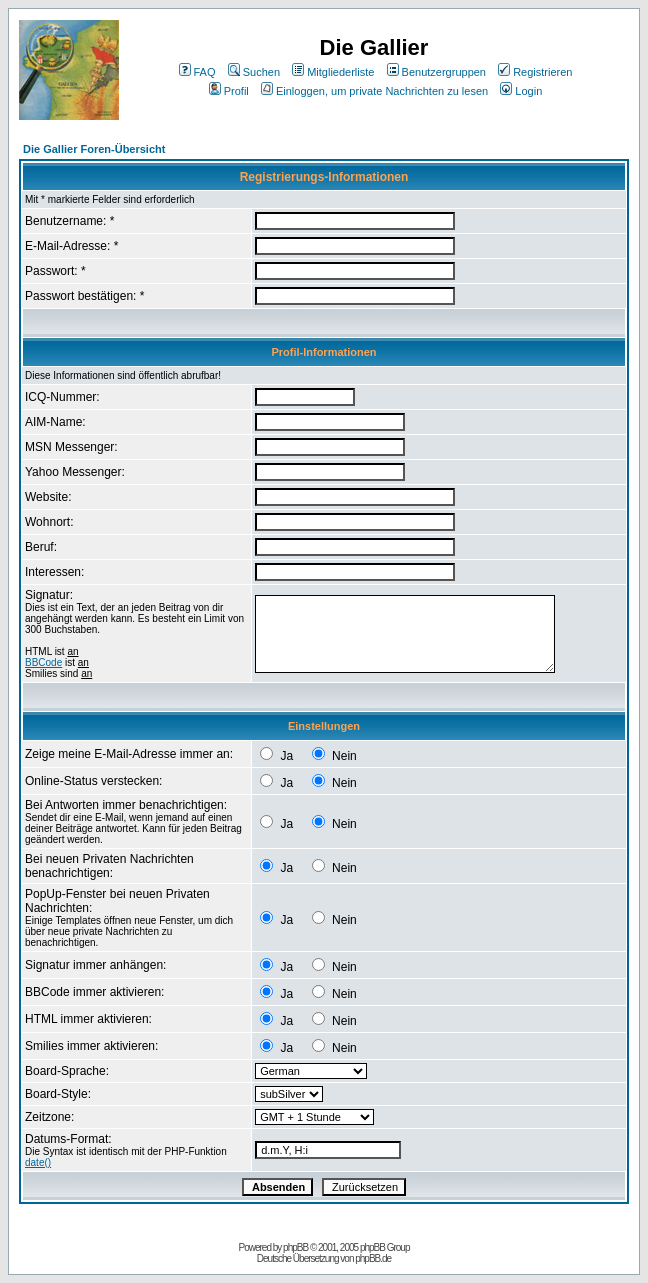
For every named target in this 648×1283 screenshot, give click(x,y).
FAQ (197, 72)
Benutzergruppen (436, 72)
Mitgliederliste (333, 72)
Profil (229, 91)
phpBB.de (373, 1258)
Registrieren (535, 72)
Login (521, 91)
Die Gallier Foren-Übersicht (94, 149)
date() (38, 1162)
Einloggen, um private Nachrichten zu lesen (374, 91)
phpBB (295, 1247)
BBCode (43, 662)
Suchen (254, 72)
